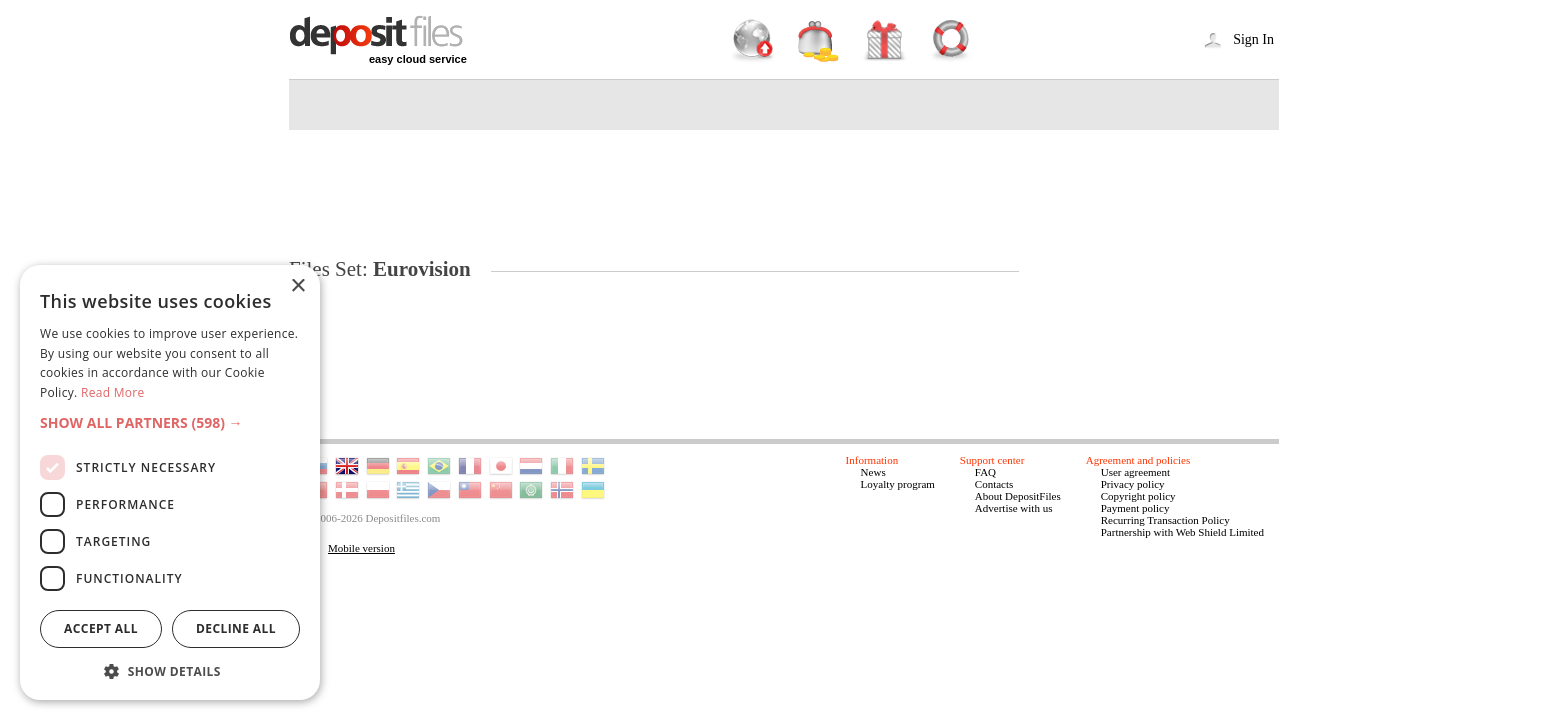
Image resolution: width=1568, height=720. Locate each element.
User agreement (1135, 472)
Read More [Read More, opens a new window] (113, 392)
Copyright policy (1138, 496)
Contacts (994, 484)
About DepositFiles (1018, 496)
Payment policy (1135, 508)
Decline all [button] (236, 628)
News (873, 472)
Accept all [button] (101, 628)
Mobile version (361, 548)
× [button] (297, 286)
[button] (170, 422)
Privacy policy (1133, 484)
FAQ (985, 472)
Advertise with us (1014, 508)
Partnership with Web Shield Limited (1182, 532)
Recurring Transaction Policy (1165, 520)
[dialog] (170, 482)
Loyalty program (898, 484)
